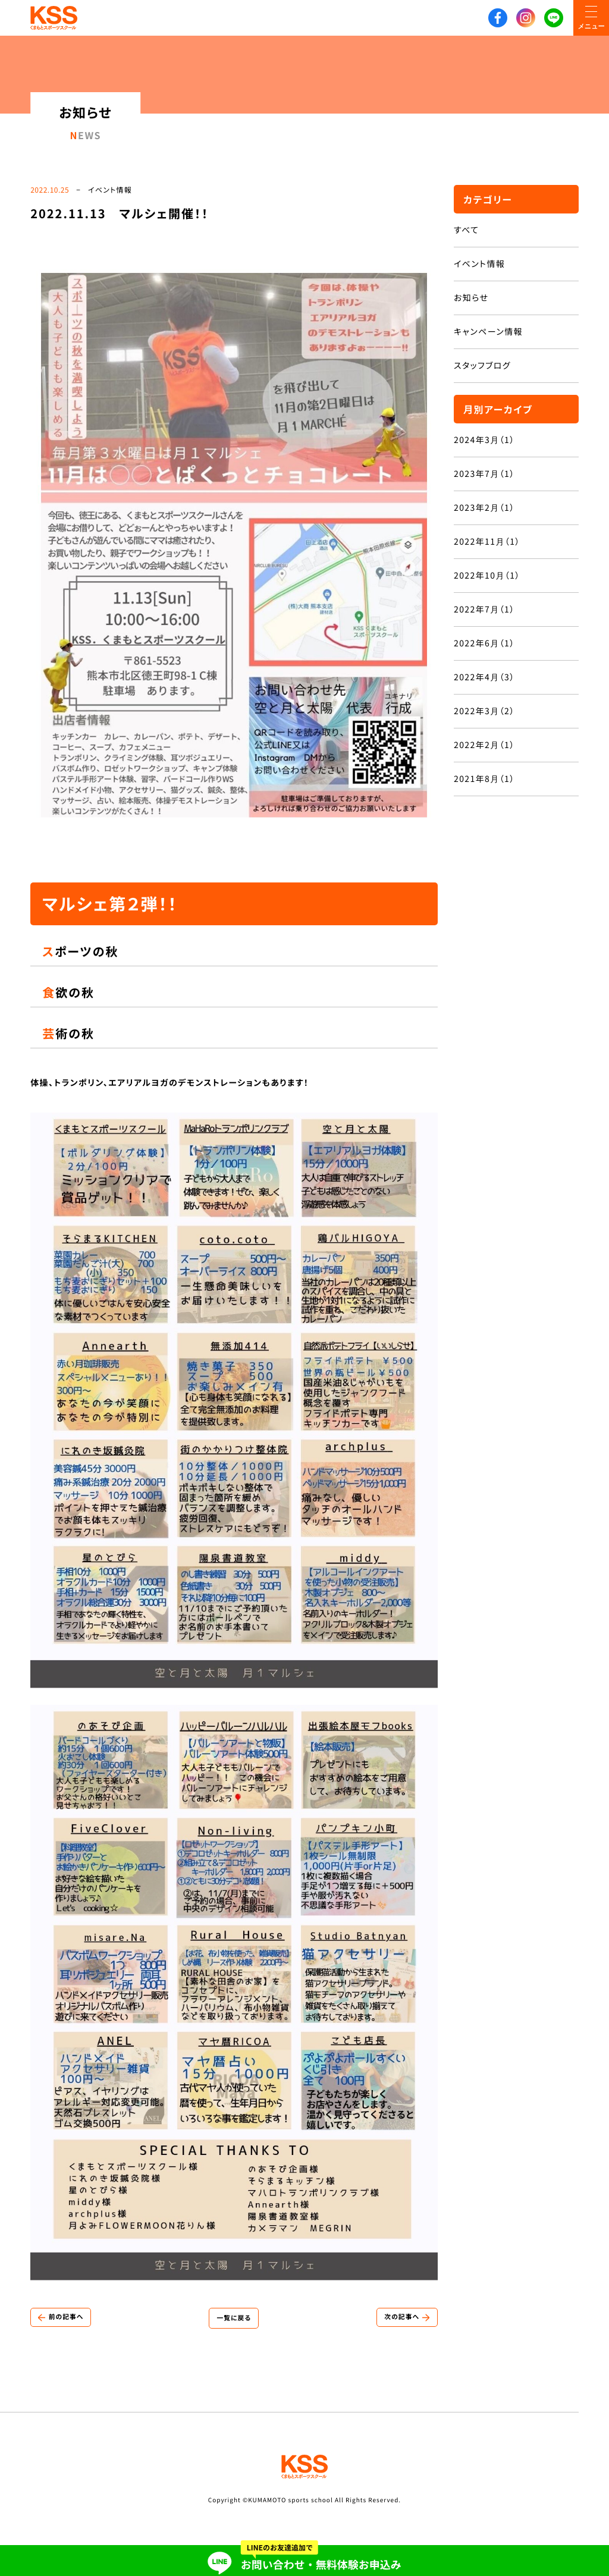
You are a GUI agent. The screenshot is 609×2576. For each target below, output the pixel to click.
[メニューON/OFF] (591, 18)
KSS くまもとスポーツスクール (53, 18)
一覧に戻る (234, 2321)
